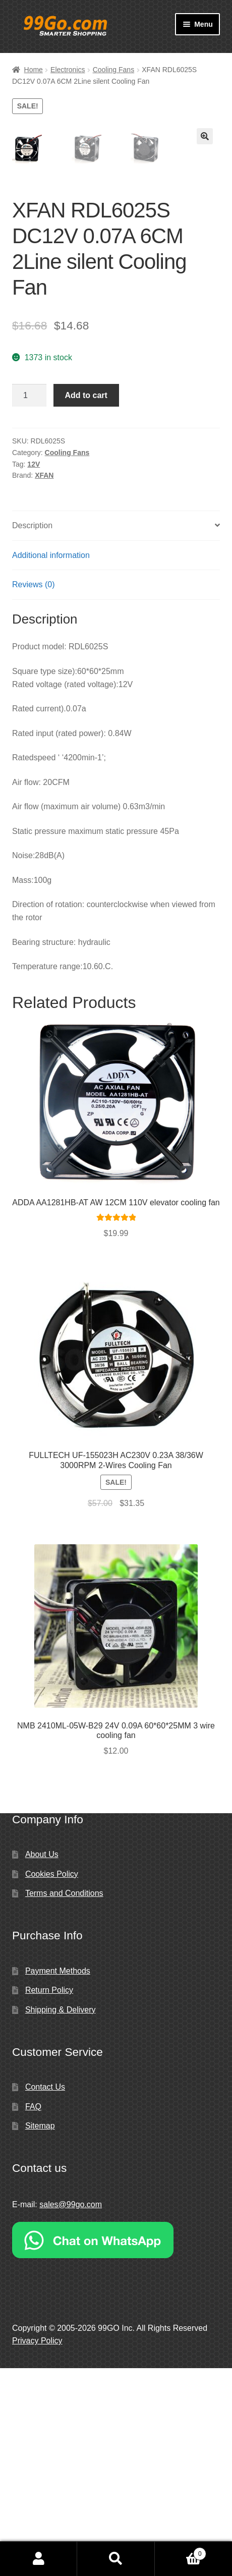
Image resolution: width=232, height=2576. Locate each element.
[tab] (116, 734)
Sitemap (40, 2333)
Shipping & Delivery (60, 2217)
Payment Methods (57, 2178)
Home (33, 70)
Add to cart (86, 603)
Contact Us (45, 2294)
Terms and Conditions (64, 2101)
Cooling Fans (114, 70)
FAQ (33, 2314)
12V (33, 672)
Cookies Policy (51, 2082)
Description (32, 733)
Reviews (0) (33, 792)
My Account (38, 2559)
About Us (42, 2062)
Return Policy (49, 2198)
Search (115, 2559)
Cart (181, 2552)
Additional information (51, 763)
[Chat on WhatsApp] (116, 2448)
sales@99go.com (70, 2412)
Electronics (67, 70)
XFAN (44, 683)
